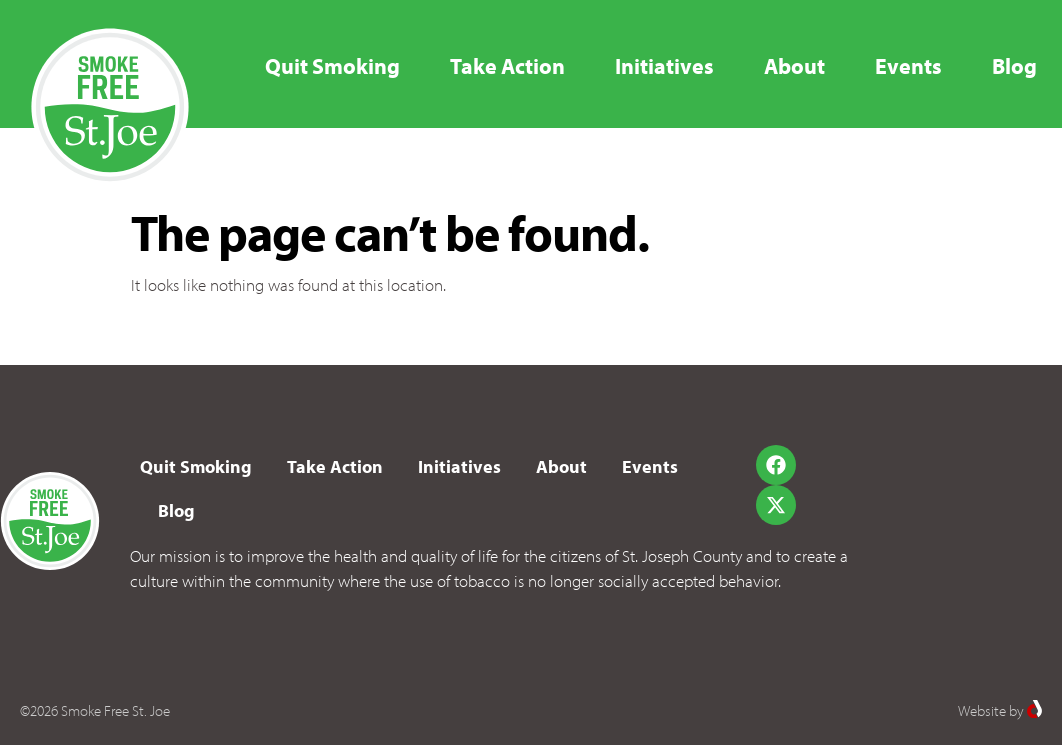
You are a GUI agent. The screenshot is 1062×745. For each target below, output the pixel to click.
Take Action (507, 66)
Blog (1014, 66)
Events (908, 66)
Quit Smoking (332, 66)
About (794, 66)
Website (982, 710)
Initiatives (664, 66)
